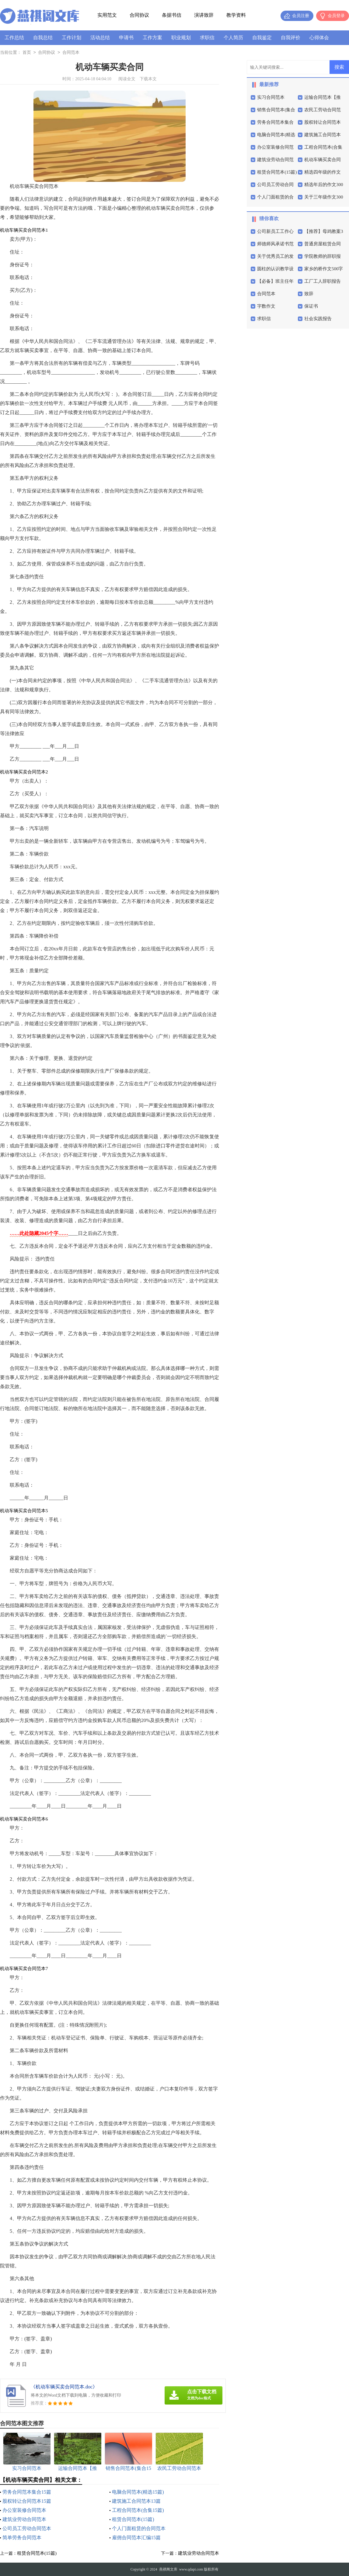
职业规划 (181, 37)
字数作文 (266, 306)
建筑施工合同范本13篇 (136, 2501)
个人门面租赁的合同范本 (139, 2528)
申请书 (126, 37)
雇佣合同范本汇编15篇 (136, 2537)
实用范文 (107, 15)
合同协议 (139, 15)
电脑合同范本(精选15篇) (138, 2492)
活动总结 (100, 37)
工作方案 (152, 37)
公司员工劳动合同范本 (26, 2528)
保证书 (311, 306)
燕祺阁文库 (168, 2569)
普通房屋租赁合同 (322, 243)
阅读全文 (126, 79)
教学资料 (236, 15)
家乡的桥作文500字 (323, 268)
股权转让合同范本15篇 (26, 2501)
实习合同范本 (270, 97)
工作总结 (14, 37)
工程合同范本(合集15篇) (138, 2510)
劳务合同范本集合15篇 (26, 2492)
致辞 (308, 293)
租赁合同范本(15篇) (133, 2519)
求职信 (207, 37)
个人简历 (233, 37)
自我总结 (43, 37)
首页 (27, 52)
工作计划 (71, 37)
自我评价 (290, 37)
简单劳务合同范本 (21, 2537)
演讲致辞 (204, 15)
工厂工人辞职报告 (322, 281)
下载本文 (148, 79)
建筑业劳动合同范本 (24, 2519)
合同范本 (70, 52)
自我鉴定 (262, 37)
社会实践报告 (318, 318)
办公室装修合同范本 (24, 2510)
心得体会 (319, 37)
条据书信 (171, 15)
